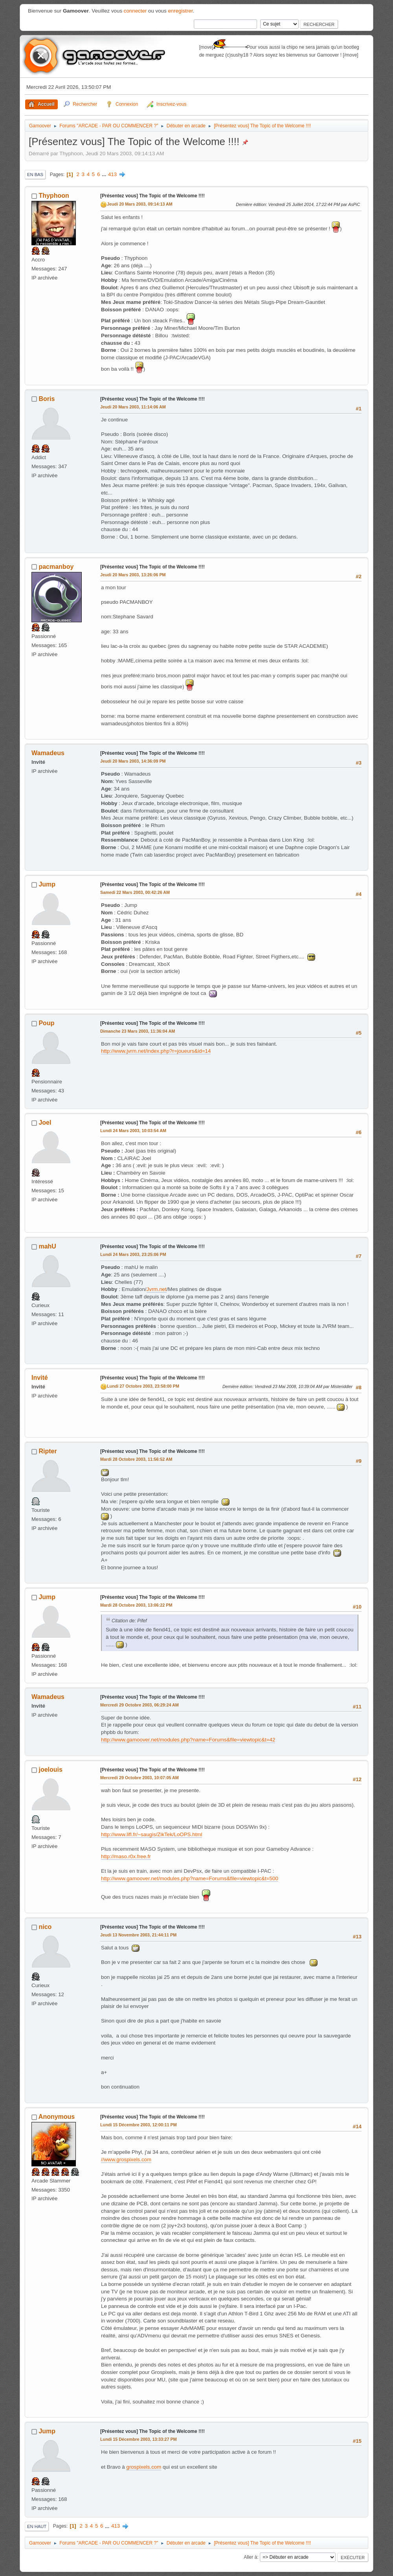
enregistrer (180, 11)
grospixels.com (143, 2467)
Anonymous (57, 2116)
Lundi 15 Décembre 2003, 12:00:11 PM (138, 2124)
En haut (36, 2526)
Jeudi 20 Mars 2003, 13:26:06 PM (133, 574)
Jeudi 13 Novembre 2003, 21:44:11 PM (138, 1934)
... (105, 174)
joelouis (50, 1769)
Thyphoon (54, 195)
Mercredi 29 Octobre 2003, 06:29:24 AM (139, 1705)
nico (45, 1926)
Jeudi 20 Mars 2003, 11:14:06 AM (133, 407)
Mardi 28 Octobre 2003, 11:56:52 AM (136, 1459)
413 (112, 174)
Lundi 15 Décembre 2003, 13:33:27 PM (138, 2439)
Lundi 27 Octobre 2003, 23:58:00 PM (143, 1386)
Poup (46, 1023)
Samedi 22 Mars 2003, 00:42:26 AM (135, 892)
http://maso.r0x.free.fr (126, 1856)
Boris (47, 398)
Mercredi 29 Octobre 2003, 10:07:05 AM (139, 1777)
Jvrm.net (157, 1289)
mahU (47, 1246)
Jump (47, 884)
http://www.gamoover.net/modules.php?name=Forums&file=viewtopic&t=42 (188, 1740)
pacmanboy (56, 566)
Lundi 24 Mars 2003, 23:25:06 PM (133, 1254)
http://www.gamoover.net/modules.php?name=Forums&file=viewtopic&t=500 (189, 1878)
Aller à (250, 2557)
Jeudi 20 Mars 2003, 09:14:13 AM (140, 204)
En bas (35, 174)
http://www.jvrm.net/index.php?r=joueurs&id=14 (156, 1051)
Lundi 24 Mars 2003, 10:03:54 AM (133, 1130)
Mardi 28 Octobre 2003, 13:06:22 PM (136, 1605)
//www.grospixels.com (126, 2159)
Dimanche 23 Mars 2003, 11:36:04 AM (137, 1031)
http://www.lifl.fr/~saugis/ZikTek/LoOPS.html (151, 1834)
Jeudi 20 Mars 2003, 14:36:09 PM (133, 761)
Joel (45, 1122)
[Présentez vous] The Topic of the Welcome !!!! (152, 196)
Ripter (48, 1451)
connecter (135, 11)
